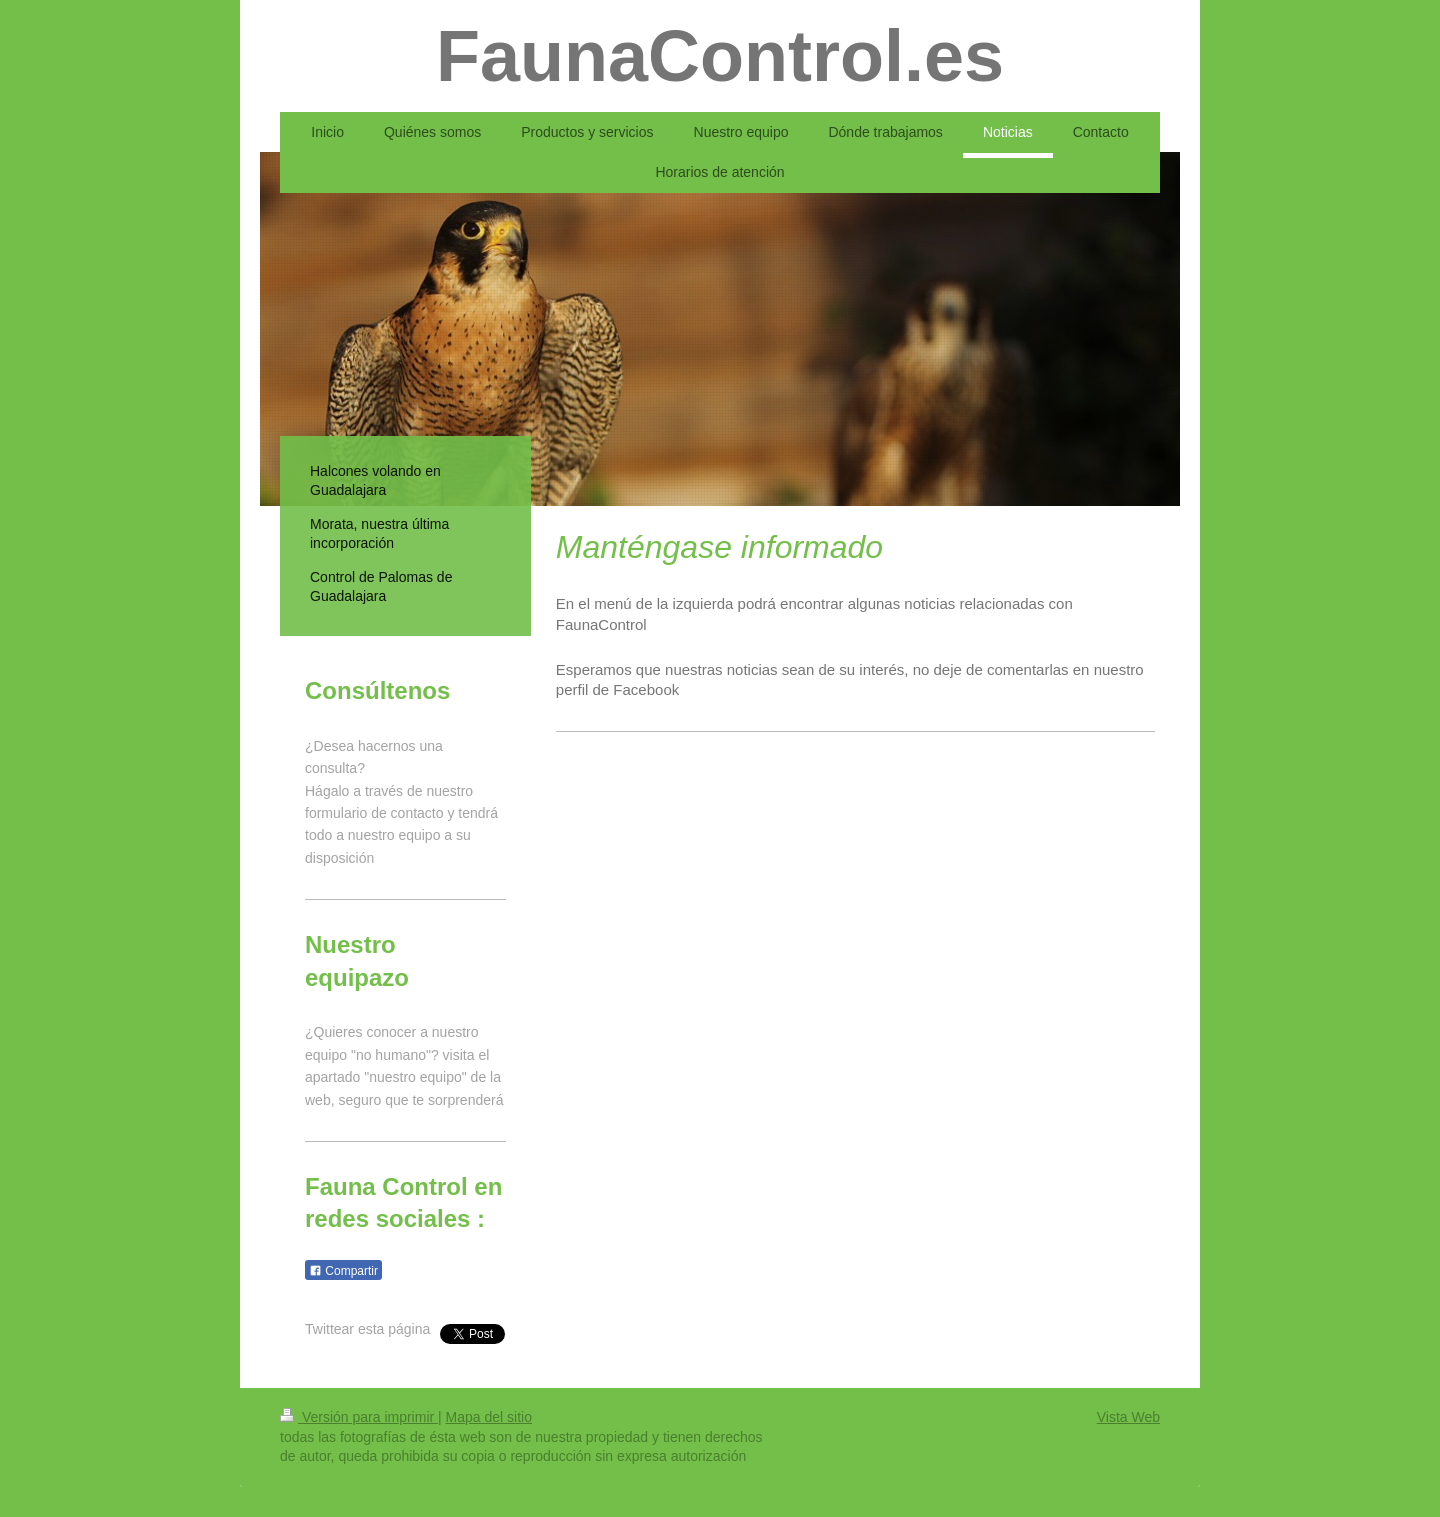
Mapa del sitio (489, 1417)
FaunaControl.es (720, 56)
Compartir (343, 1271)
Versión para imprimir (359, 1417)
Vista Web (1128, 1417)
